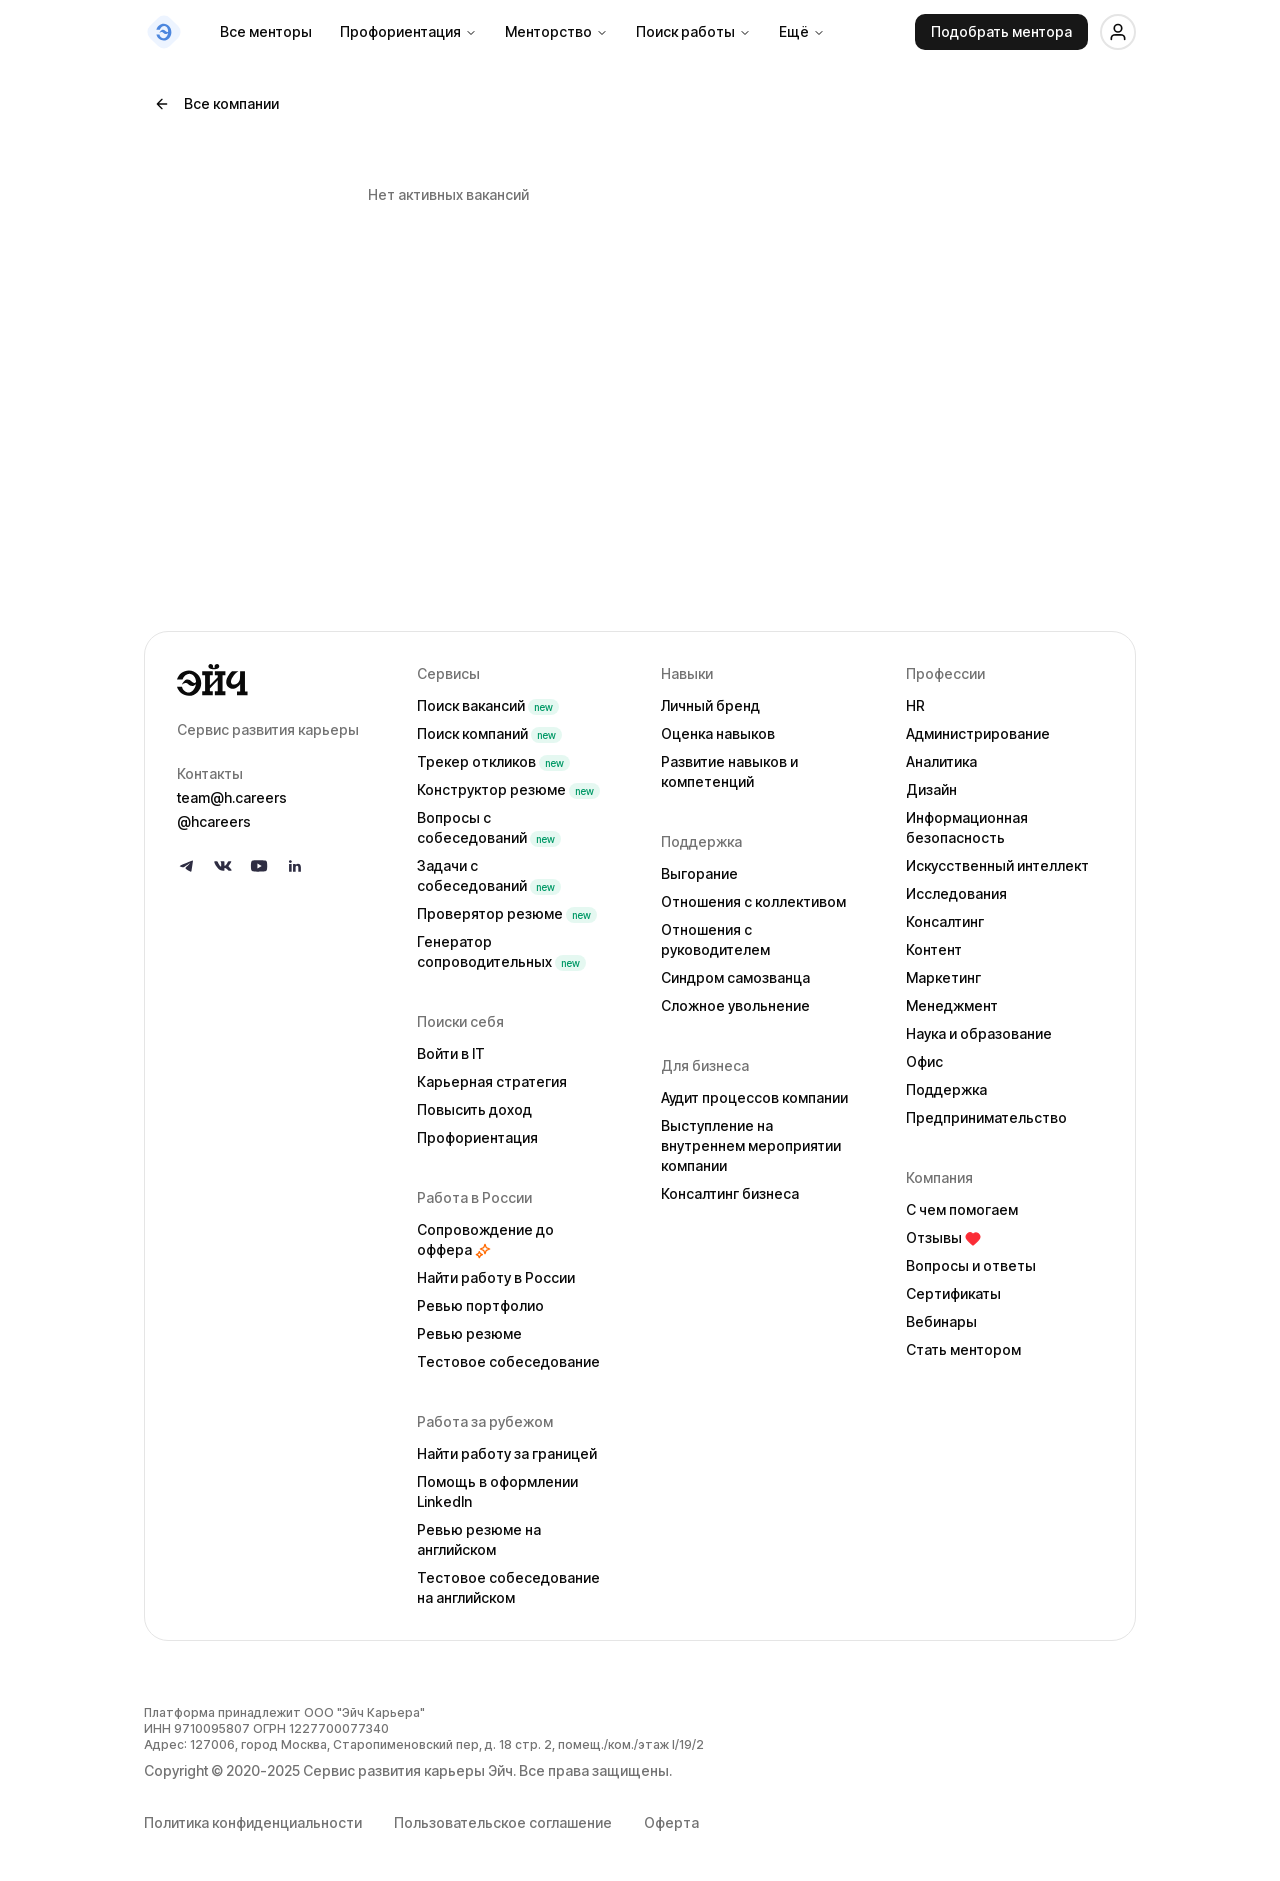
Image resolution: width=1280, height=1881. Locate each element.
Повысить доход (474, 1109)
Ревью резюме (469, 1333)
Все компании (216, 103)
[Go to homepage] (281, 680)
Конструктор (508, 789)
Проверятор (507, 913)
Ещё (802, 31)
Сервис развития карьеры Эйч (408, 1770)
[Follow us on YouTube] (259, 866)
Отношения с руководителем (715, 939)
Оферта (671, 1822)
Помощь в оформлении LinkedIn (497, 1491)
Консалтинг (945, 921)
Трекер (493, 761)
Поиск (488, 705)
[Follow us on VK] (223, 866)
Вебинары (941, 1321)
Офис (924, 1061)
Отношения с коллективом (753, 901)
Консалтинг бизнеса (730, 1193)
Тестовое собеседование (508, 1361)
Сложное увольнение (735, 1005)
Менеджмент (952, 1005)
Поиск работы (693, 31)
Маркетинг (943, 977)
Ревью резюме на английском (479, 1539)
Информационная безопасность (967, 827)
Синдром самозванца (735, 977)
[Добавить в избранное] (1105, 167)
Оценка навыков (718, 733)
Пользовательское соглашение (503, 1822)
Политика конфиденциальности (253, 1822)
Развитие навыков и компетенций (729, 771)
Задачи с (489, 875)
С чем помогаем (962, 1209)
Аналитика (941, 761)
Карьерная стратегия (492, 1081)
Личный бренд (710, 705)
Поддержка (946, 1089)
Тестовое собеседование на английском (508, 1587)
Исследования (956, 893)
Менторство (556, 31)
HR (915, 705)
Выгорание (699, 873)
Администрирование (978, 733)
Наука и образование (979, 1033)
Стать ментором (963, 1349)
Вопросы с (489, 827)
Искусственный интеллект (997, 865)
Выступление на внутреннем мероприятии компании (751, 1145)
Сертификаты (953, 1293)
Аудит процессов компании (754, 1097)
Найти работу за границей (507, 1453)
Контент (934, 949)
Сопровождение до (485, 1239)
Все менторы (266, 31)
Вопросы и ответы (971, 1265)
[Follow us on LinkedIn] (295, 866)
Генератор (501, 951)
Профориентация (408, 31)
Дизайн (931, 789)
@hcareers (214, 821)
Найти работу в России (496, 1277)
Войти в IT (451, 1053)
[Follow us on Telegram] (187, 866)
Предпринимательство (986, 1117)
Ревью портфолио (480, 1305)
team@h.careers (232, 797)
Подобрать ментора (1001, 31)
